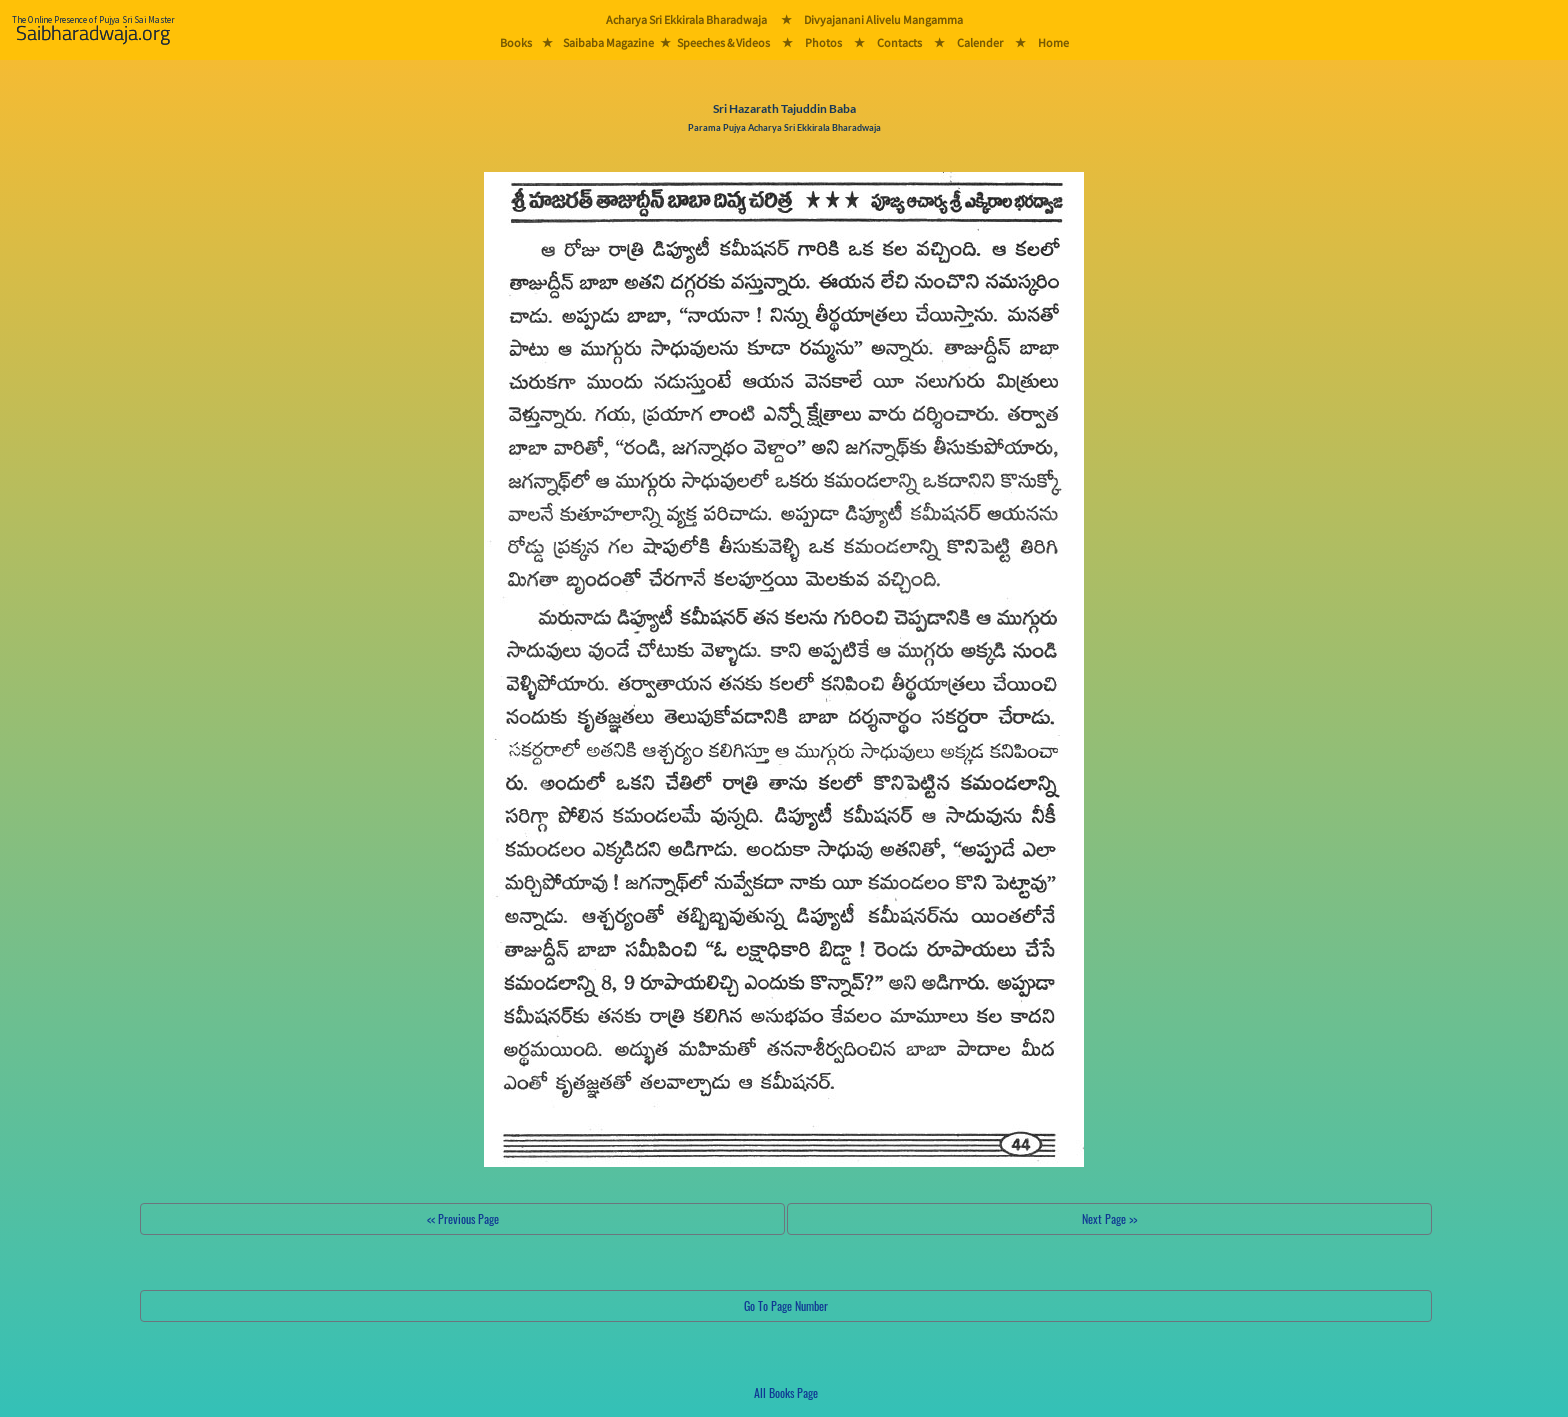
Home (1053, 42)
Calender (980, 42)
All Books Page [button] (786, 1392)
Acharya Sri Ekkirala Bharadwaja (686, 19)
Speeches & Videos (723, 42)
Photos (823, 42)
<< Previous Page (463, 1218)
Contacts (899, 42)
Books (516, 42)
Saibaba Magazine (608, 42)
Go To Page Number (786, 1305)
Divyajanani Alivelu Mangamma (883, 19)
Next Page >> (1109, 1218)
